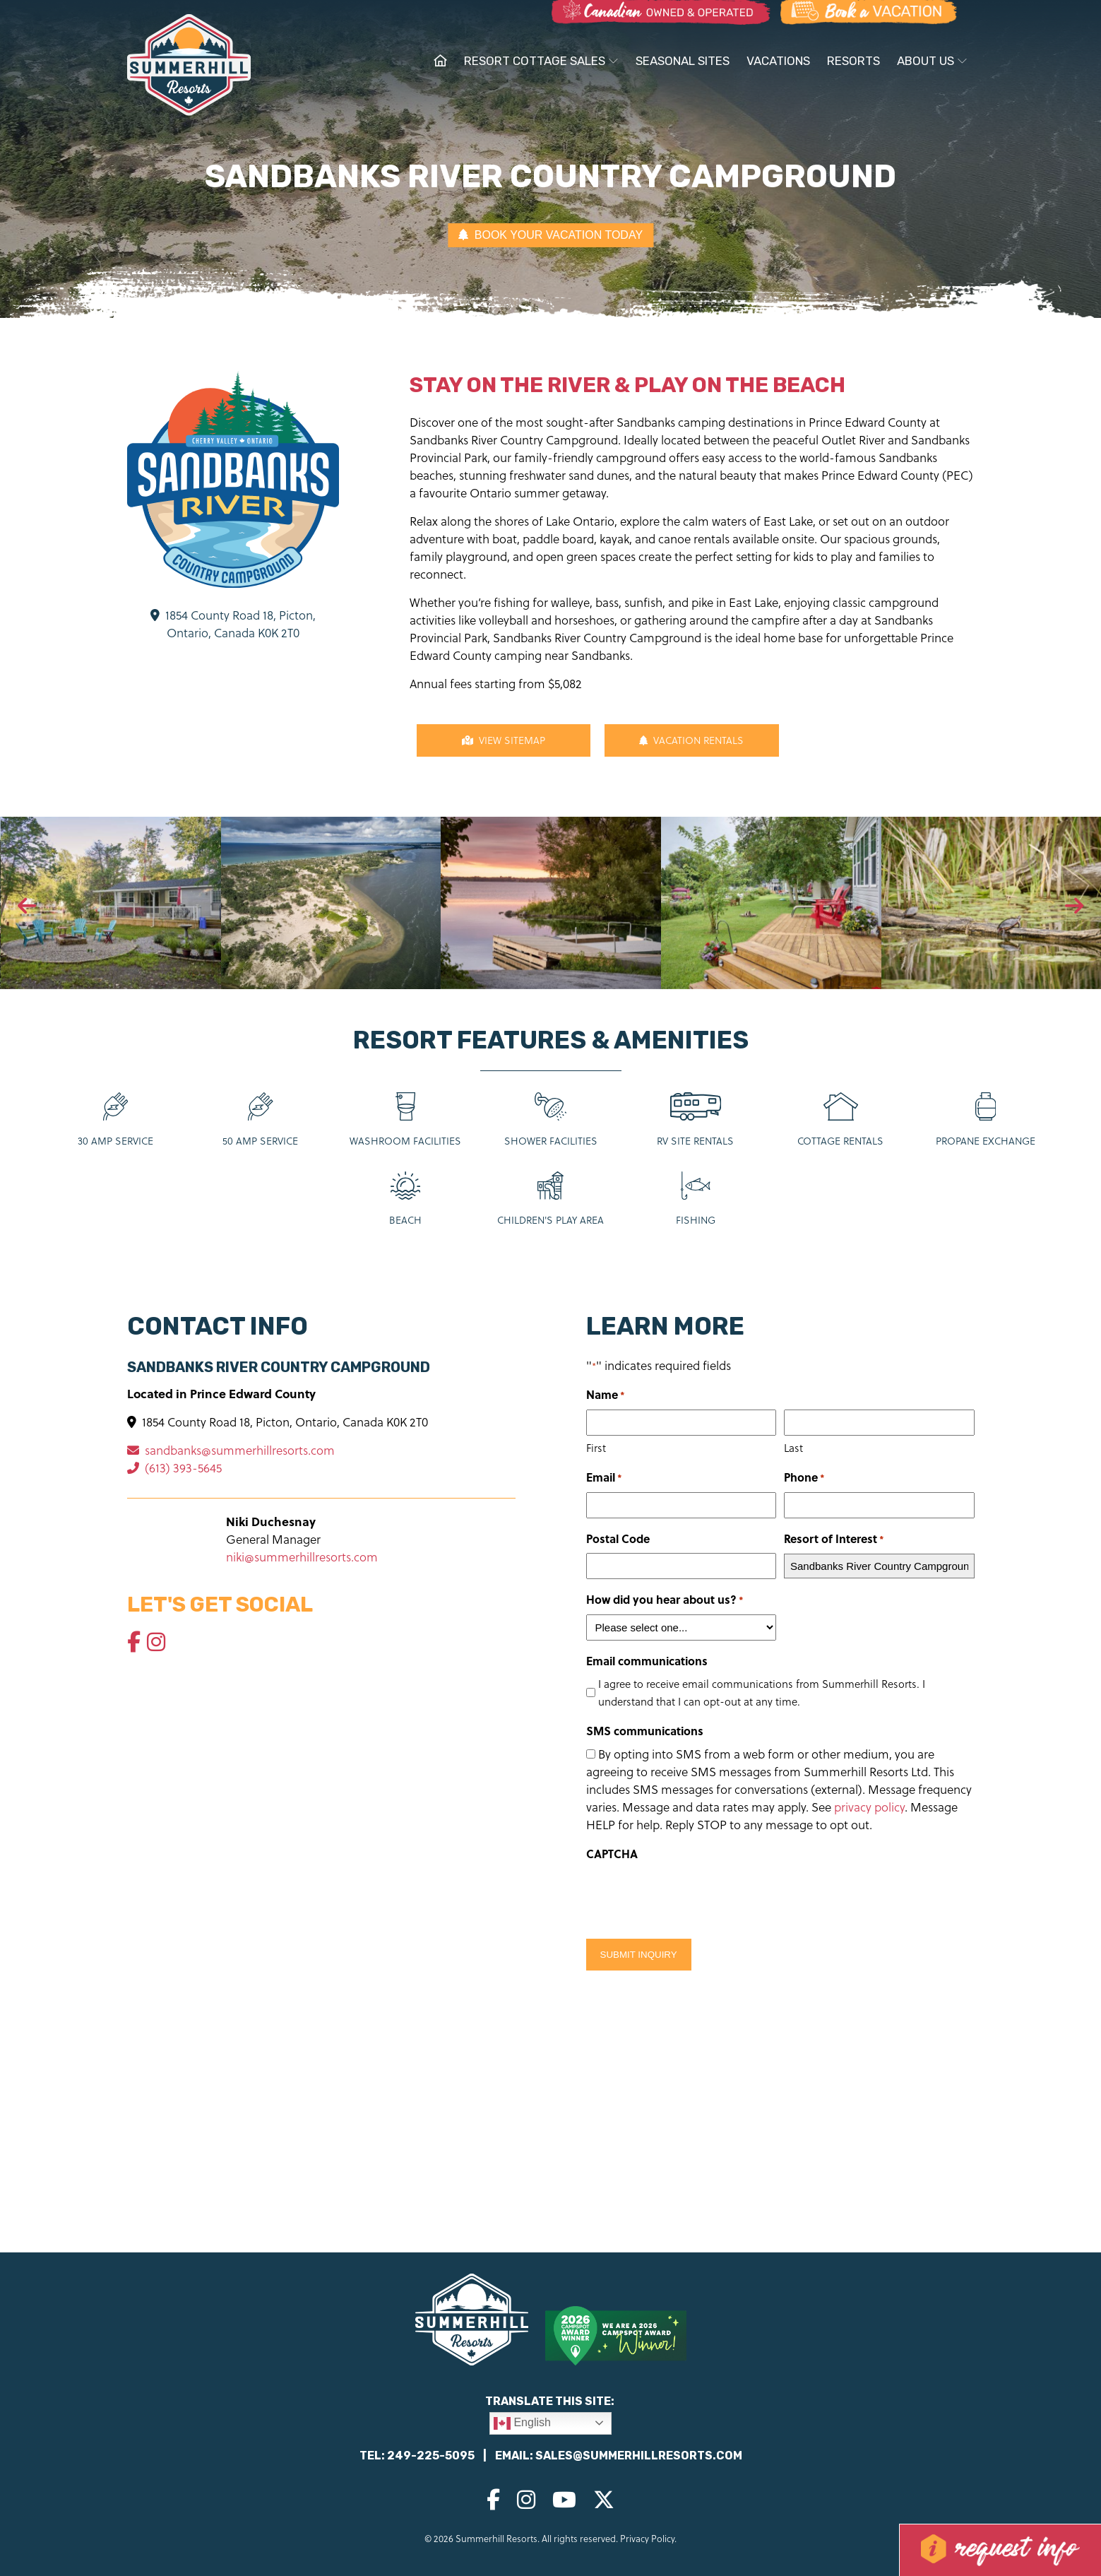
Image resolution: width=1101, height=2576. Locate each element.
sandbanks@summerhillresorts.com (231, 1450)
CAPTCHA (612, 1853)
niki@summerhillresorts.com (302, 1557)
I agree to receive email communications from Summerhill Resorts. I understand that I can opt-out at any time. (761, 1692)
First (596, 1447)
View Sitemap (503, 740)
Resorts (853, 61)
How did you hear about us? (665, 1600)
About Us (932, 61)
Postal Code (618, 1538)
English (522, 2423)
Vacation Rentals (691, 740)
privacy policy (869, 1807)
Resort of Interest (834, 1539)
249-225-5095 (431, 2455)
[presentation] (27, 906)
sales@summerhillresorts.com (638, 2455)
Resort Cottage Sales (541, 61)
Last (793, 1447)
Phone (804, 1478)
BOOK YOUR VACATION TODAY (550, 235)
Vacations (778, 61)
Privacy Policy (647, 2538)
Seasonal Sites (683, 61)
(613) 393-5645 (174, 1468)
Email (604, 1478)
